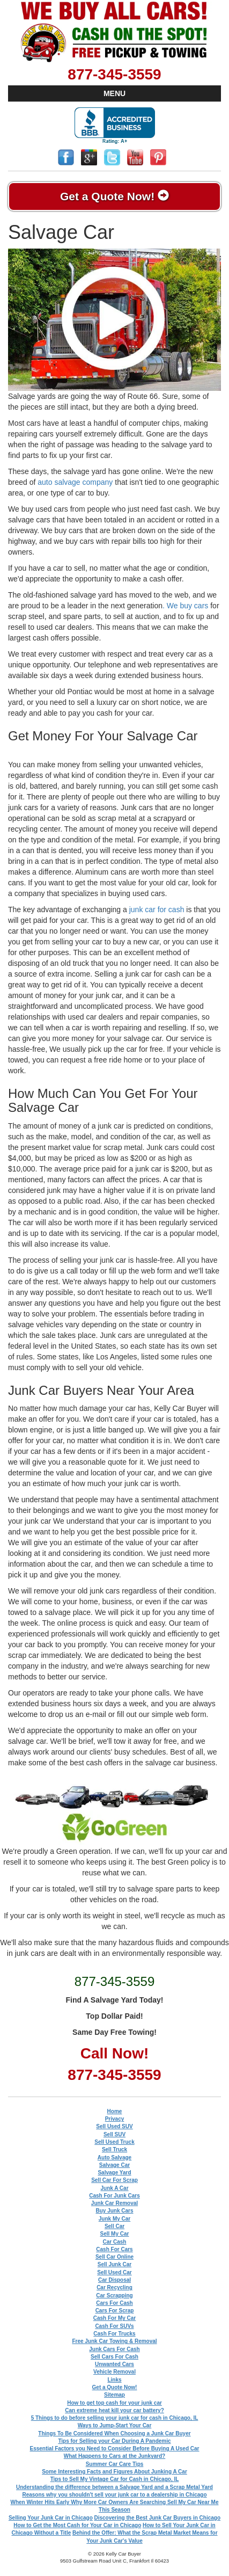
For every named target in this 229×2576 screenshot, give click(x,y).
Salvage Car (114, 2165)
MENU (114, 93)
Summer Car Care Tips (115, 2464)
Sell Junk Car (114, 2264)
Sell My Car (114, 2234)
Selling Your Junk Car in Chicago (51, 2518)
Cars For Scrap (114, 2310)
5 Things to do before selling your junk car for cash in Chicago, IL (114, 2418)
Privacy (114, 2119)
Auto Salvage (114, 2157)
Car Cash (115, 2242)
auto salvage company (75, 482)
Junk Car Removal (114, 2203)
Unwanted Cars (114, 2364)
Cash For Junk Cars (114, 2196)
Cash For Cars (114, 2249)
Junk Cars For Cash (114, 2349)
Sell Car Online (114, 2257)
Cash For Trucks (114, 2334)
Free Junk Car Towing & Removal (114, 2341)
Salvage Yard (114, 2172)
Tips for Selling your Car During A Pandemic (114, 2441)
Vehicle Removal (114, 2372)
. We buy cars (185, 605)
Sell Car (114, 2226)
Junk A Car (114, 2188)
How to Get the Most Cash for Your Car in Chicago (77, 2525)
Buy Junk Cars (114, 2211)
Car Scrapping (114, 2295)
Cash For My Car (114, 2318)
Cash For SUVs (114, 2326)
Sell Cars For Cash (114, 2357)
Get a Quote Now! (114, 196)
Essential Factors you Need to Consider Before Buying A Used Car (115, 2448)
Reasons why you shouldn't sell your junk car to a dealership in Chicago (114, 2495)
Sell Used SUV (114, 2126)
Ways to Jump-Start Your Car (115, 2425)
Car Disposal (114, 2280)
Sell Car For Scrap (114, 2180)
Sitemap (114, 2395)
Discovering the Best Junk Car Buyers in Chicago (157, 2518)
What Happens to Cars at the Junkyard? (114, 2456)
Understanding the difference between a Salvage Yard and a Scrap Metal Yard (114, 2487)
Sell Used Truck (114, 2142)
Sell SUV (114, 2134)
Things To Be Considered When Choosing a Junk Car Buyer (114, 2433)
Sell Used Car (114, 2272)
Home (114, 2111)
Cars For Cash (114, 2303)
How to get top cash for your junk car (114, 2403)
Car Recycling (114, 2287)
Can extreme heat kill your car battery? (114, 2410)
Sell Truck (114, 2149)
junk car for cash (156, 909)
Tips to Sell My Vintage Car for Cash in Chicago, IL (114, 2479)
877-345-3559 (114, 74)
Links (114, 2380)
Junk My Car (114, 2219)
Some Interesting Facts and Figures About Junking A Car (114, 2472)
